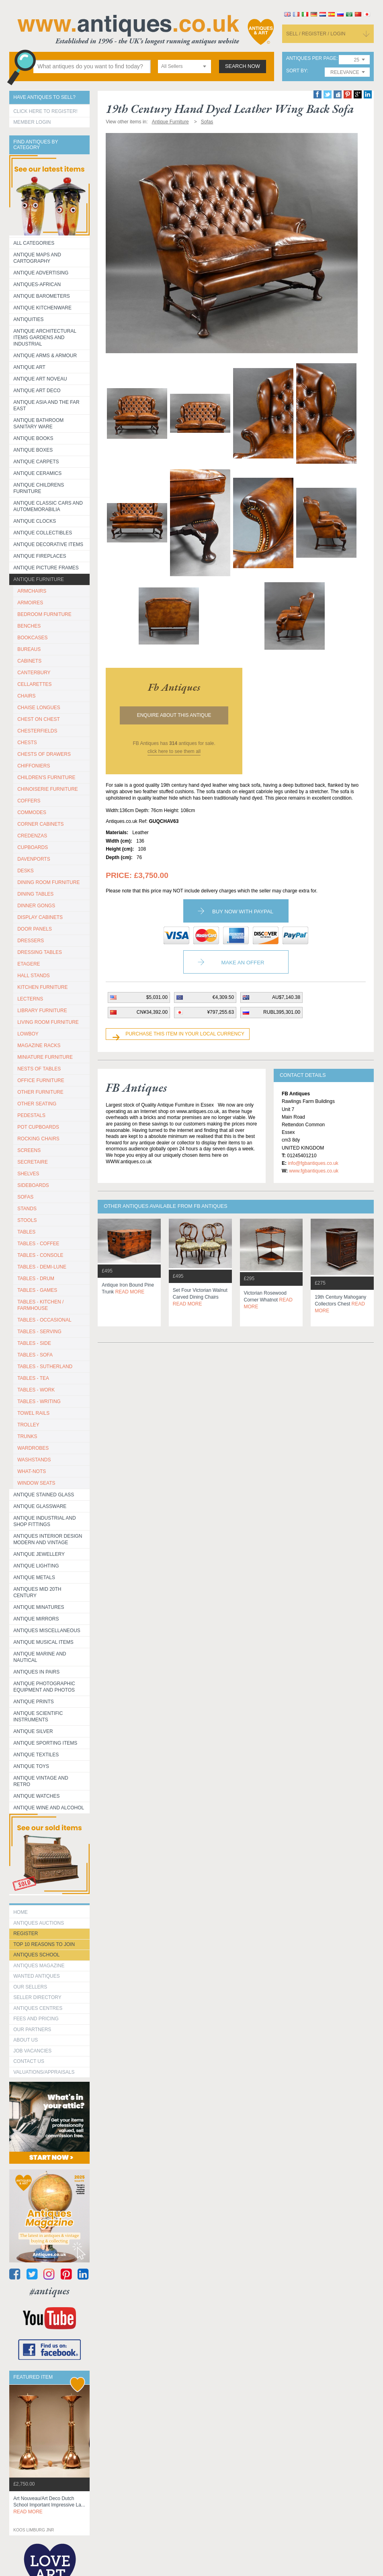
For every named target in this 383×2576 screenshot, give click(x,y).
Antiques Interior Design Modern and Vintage (47, 1539)
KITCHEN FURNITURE (42, 987)
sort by (296, 71)
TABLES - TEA (33, 1378)
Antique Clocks (34, 521)
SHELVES (28, 1173)
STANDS (27, 1208)
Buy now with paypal (242, 911)
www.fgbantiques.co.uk (313, 1171)
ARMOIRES (30, 603)
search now (242, 66)
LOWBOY (28, 1034)
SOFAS (25, 1197)
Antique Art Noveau (40, 379)
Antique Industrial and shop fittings (44, 1521)
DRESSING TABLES (39, 952)
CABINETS (29, 661)
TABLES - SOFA (35, 1355)
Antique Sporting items (45, 1743)
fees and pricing (36, 2019)
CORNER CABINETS (40, 824)
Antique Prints (33, 1701)
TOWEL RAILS (33, 1413)
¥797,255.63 (220, 1012)
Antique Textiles (36, 1755)
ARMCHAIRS (31, 591)
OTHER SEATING (36, 1104)
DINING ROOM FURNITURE (48, 882)
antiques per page (311, 58)
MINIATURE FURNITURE (45, 1057)
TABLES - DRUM (35, 1278)
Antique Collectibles (42, 533)
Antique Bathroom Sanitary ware (38, 423)
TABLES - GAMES (37, 1290)
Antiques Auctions (38, 1923)
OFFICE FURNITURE (40, 1080)
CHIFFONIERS (33, 766)
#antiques (50, 2291)
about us (25, 2040)
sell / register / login (316, 34)
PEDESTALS (31, 1115)
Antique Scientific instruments (38, 1717)
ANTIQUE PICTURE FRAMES (46, 568)
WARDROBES (33, 1448)
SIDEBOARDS (33, 1185)
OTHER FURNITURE (40, 1092)
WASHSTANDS (34, 1460)
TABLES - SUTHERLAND (44, 1366)
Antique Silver (33, 1731)
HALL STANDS (33, 975)
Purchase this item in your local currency (184, 1034)
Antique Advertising (40, 273)
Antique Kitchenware (42, 308)
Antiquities (28, 319)
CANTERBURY (33, 672)
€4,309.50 (223, 997)
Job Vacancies (32, 2051)
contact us (28, 2061)
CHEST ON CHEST (38, 719)
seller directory (37, 1997)
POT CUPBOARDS (38, 1127)
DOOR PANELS (34, 929)
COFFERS (28, 801)
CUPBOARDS (32, 847)
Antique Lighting (36, 1566)
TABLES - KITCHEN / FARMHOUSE (40, 1305)
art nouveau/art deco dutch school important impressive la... (49, 2505)
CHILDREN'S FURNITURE (46, 777)
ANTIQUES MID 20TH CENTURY (37, 1592)
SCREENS (29, 1150)
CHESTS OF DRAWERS (44, 754)
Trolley (28, 1425)
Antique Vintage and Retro (40, 1781)
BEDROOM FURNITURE (44, 614)
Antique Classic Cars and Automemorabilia (48, 506)
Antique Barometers (41, 296)
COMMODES (31, 812)
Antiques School (36, 1955)
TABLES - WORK (36, 1390)
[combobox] (184, 66)
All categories (33, 243)
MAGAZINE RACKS (38, 1045)
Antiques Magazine (38, 1965)
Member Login (32, 122)
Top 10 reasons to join (44, 1944)
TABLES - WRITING (39, 1401)
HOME (20, 1912)
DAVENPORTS (33, 859)
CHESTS (27, 742)
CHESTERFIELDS (37, 731)
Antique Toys (31, 1766)
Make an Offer (242, 963)
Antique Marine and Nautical (39, 1657)
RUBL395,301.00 (281, 1012)
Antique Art (29, 367)
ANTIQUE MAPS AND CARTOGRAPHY (37, 258)
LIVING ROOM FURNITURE (48, 1022)
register (25, 1933)
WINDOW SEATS (36, 1483)
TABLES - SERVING (39, 1331)
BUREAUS (29, 649)
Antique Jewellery (39, 1554)
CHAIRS (26, 696)
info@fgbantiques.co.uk (313, 1163)
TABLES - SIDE (34, 1343)
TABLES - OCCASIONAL (44, 1320)
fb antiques (174, 687)
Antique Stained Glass (43, 1495)
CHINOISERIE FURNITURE (47, 789)
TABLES (26, 1232)
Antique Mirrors (36, 1619)
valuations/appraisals (43, 2072)
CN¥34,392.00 (152, 1012)
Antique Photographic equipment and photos (44, 1687)
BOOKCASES (32, 637)
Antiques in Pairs (36, 1672)
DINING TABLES (35, 894)
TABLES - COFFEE (38, 1243)
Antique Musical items (43, 1642)
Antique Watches (36, 1796)
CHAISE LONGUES (38, 707)
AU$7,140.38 (286, 997)
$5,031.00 (157, 997)
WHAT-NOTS (31, 1471)
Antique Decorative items (48, 544)
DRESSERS (30, 940)
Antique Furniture (38, 579)
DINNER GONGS (36, 905)
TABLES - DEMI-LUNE (41, 1267)
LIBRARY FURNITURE (42, 1010)
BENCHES (29, 626)
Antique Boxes (33, 450)
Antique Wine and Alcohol (48, 1808)
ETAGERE (28, 964)
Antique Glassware (39, 1506)
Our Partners (32, 2029)
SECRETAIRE (32, 1162)
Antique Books (33, 438)
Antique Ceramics (37, 473)
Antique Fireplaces (39, 556)
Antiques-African (37, 284)
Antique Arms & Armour (45, 355)
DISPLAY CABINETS (40, 917)
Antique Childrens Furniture (38, 488)
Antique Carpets (36, 461)
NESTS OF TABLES (39, 1069)
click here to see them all (174, 751)
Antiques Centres (37, 2008)
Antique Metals (34, 1577)
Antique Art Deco (37, 390)
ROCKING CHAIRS (38, 1139)
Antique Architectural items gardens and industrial (44, 337)
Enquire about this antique (174, 715)
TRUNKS (27, 1436)
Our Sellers (30, 1987)
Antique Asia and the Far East (46, 405)
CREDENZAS (32, 836)
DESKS (25, 871)
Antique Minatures (38, 1607)
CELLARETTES (34, 684)
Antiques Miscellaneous (46, 1630)
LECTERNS (30, 999)
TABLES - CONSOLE (40, 1255)
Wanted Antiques (36, 1976)
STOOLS (27, 1220)
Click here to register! (45, 111)
